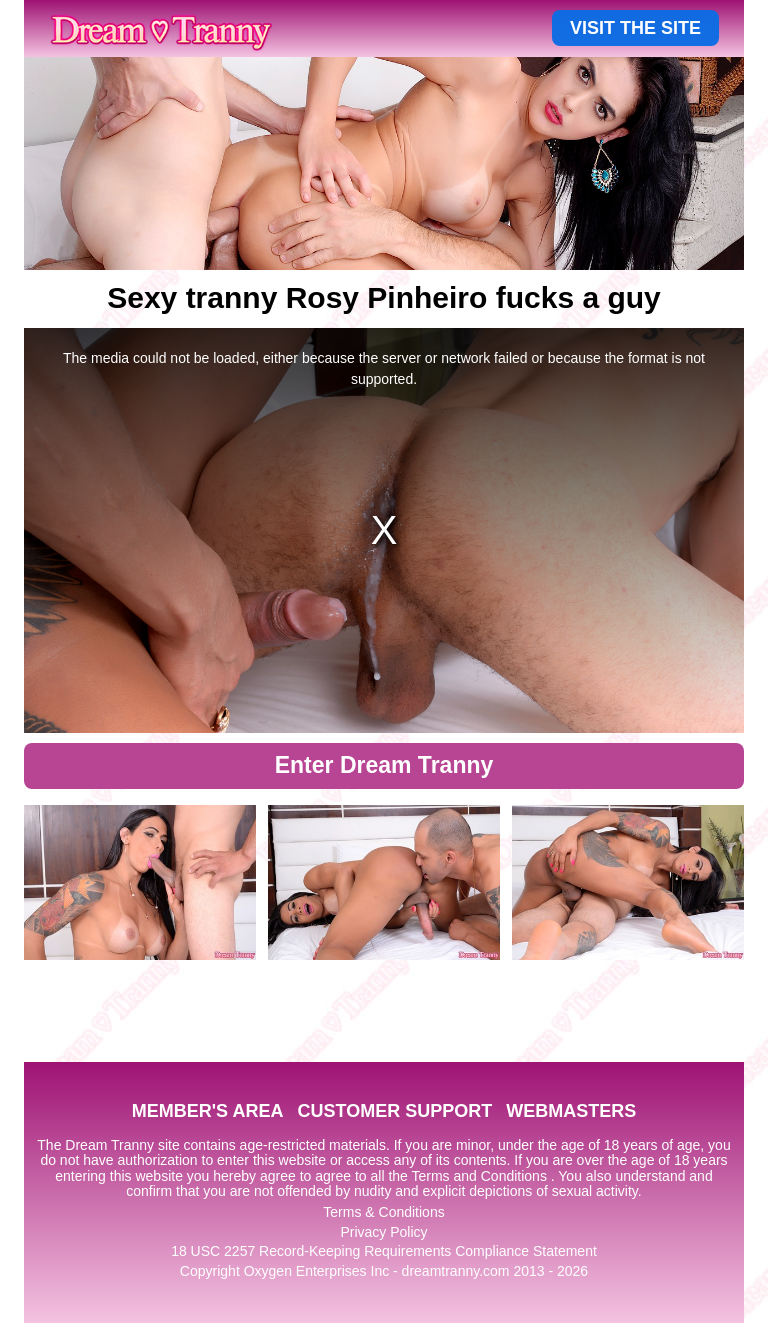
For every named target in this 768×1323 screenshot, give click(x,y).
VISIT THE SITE (635, 28)
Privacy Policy (383, 1232)
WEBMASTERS (571, 1111)
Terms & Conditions (383, 1212)
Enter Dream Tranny (384, 765)
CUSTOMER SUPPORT (394, 1111)
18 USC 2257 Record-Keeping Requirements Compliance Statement (384, 1251)
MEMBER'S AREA (208, 1111)
